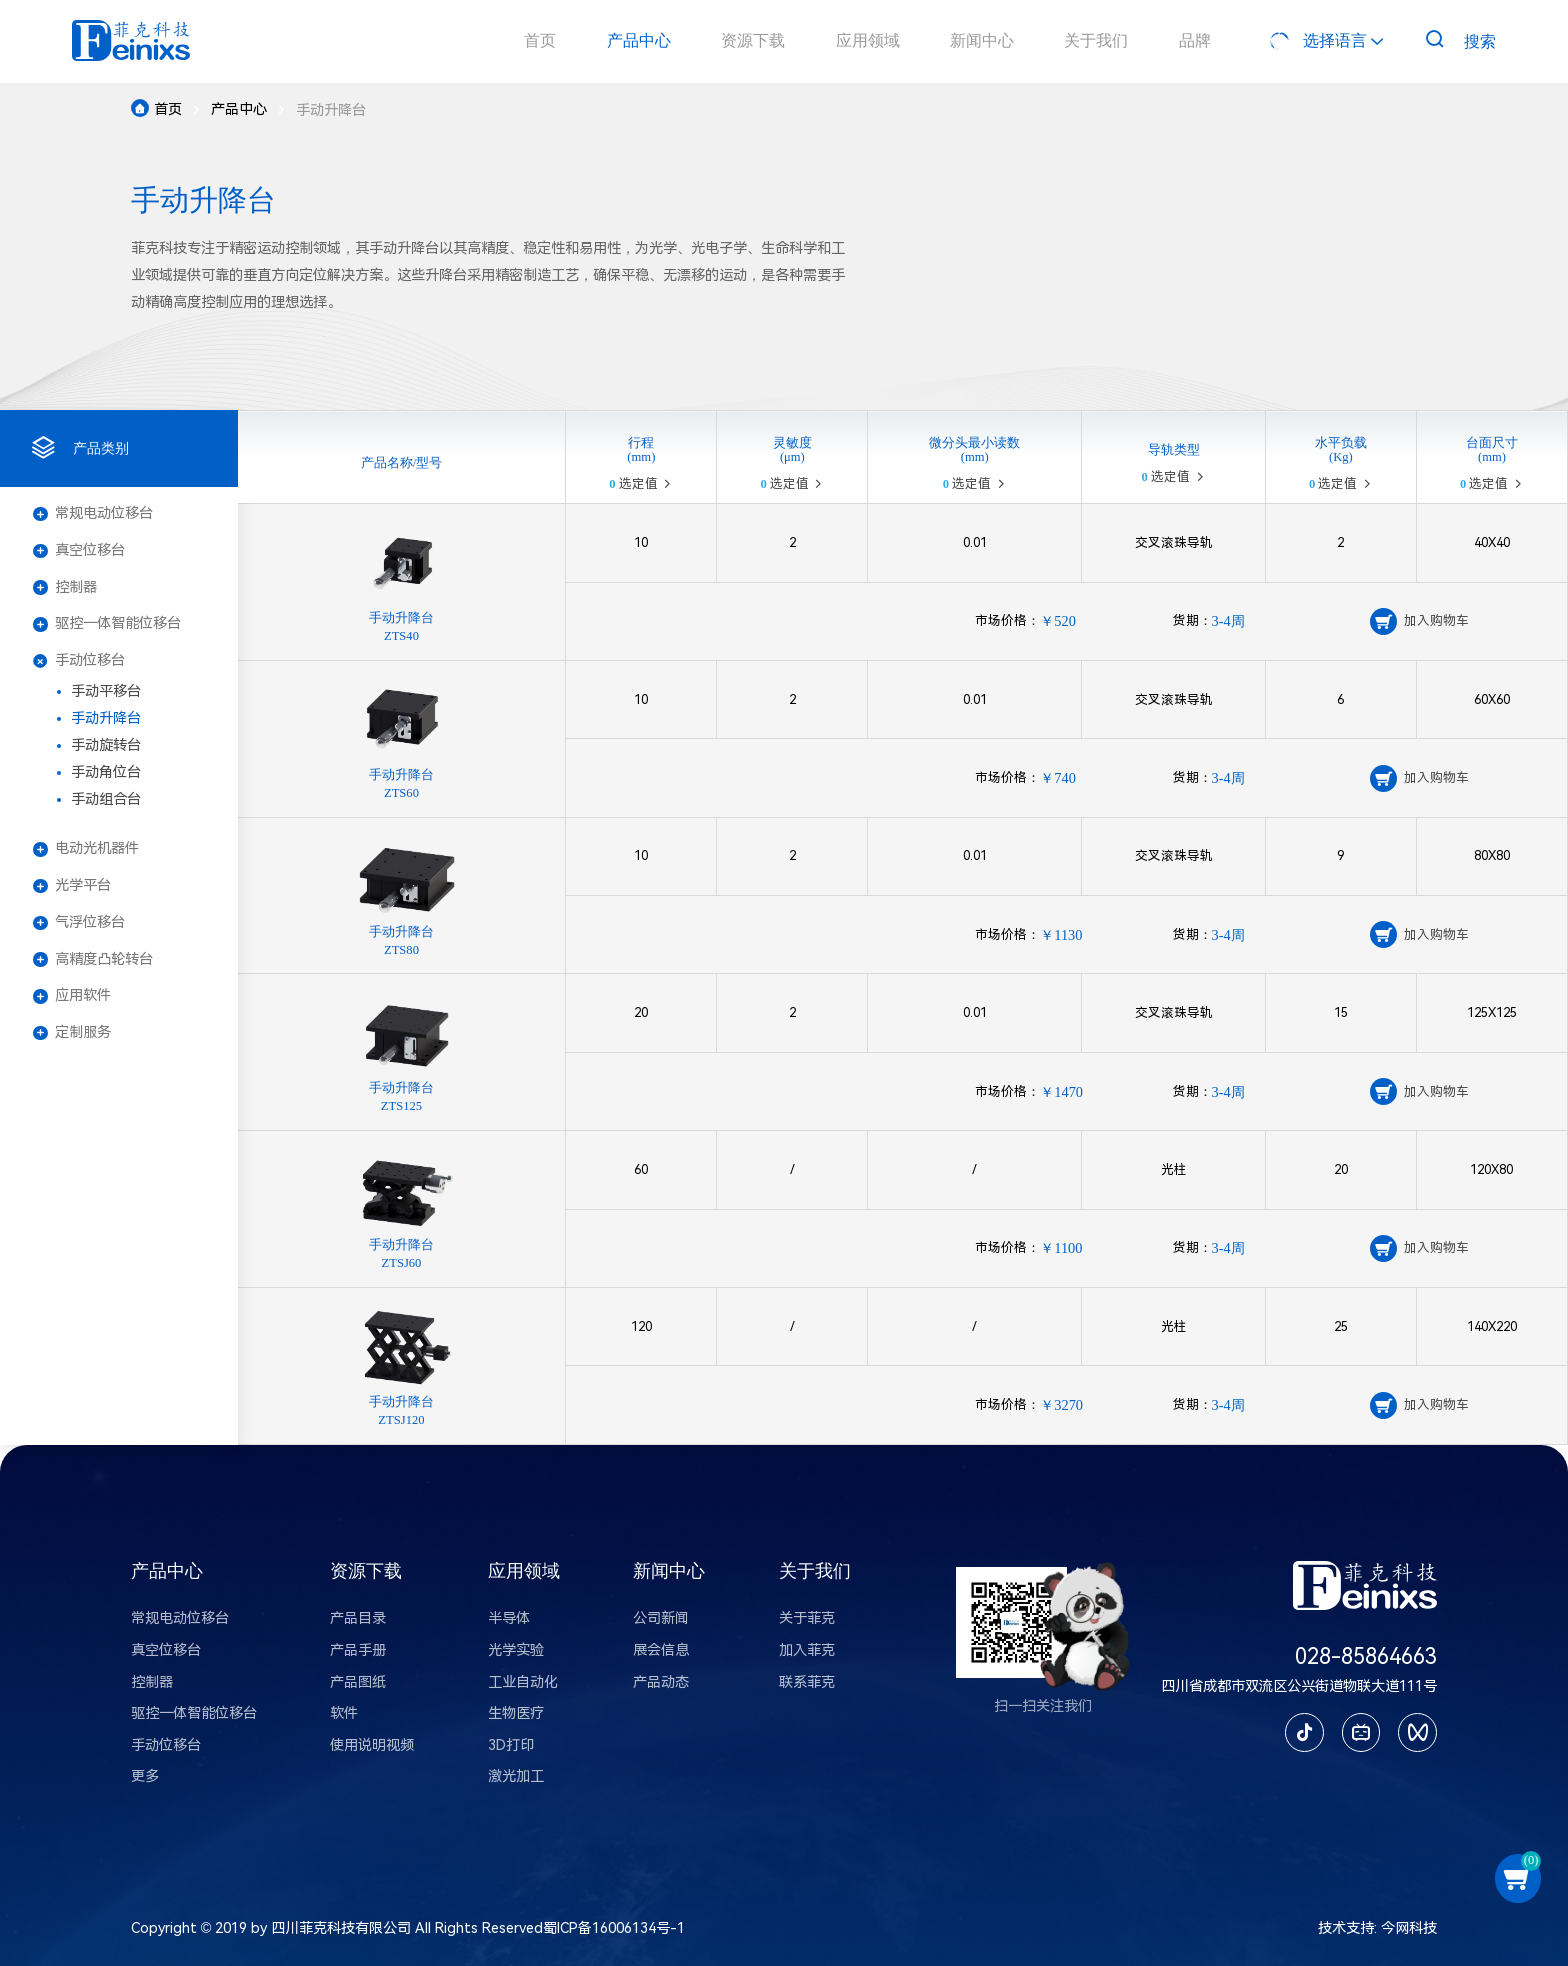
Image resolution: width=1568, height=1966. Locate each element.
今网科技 (1409, 1928)
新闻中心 (982, 41)
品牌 (1195, 41)
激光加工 (516, 1776)
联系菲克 (807, 1682)
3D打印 (511, 1745)
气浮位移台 (79, 922)
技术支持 (1346, 1928)
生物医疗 (516, 1713)
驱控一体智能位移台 (107, 623)
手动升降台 (106, 718)
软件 (344, 1713)
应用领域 (868, 41)
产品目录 (358, 1618)
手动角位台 (106, 772)
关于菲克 (807, 1618)
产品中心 (639, 41)
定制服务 (72, 1032)
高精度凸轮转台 (93, 959)
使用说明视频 (372, 1745)
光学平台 (72, 885)
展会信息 (661, 1650)
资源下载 (753, 41)
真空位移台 (79, 550)
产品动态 (661, 1682)
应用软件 (72, 995)
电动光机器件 (86, 848)
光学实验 (516, 1650)
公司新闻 (661, 1618)
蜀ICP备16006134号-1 (614, 1928)
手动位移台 (79, 661)
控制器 (65, 587)
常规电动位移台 (93, 513)
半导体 (509, 1618)
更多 (145, 1776)
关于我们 (1096, 41)
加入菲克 (807, 1650)
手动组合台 (106, 799)
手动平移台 (106, 691)
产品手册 (358, 1650)
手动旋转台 (106, 745)
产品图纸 (358, 1682)
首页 (540, 41)
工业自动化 (523, 1682)
